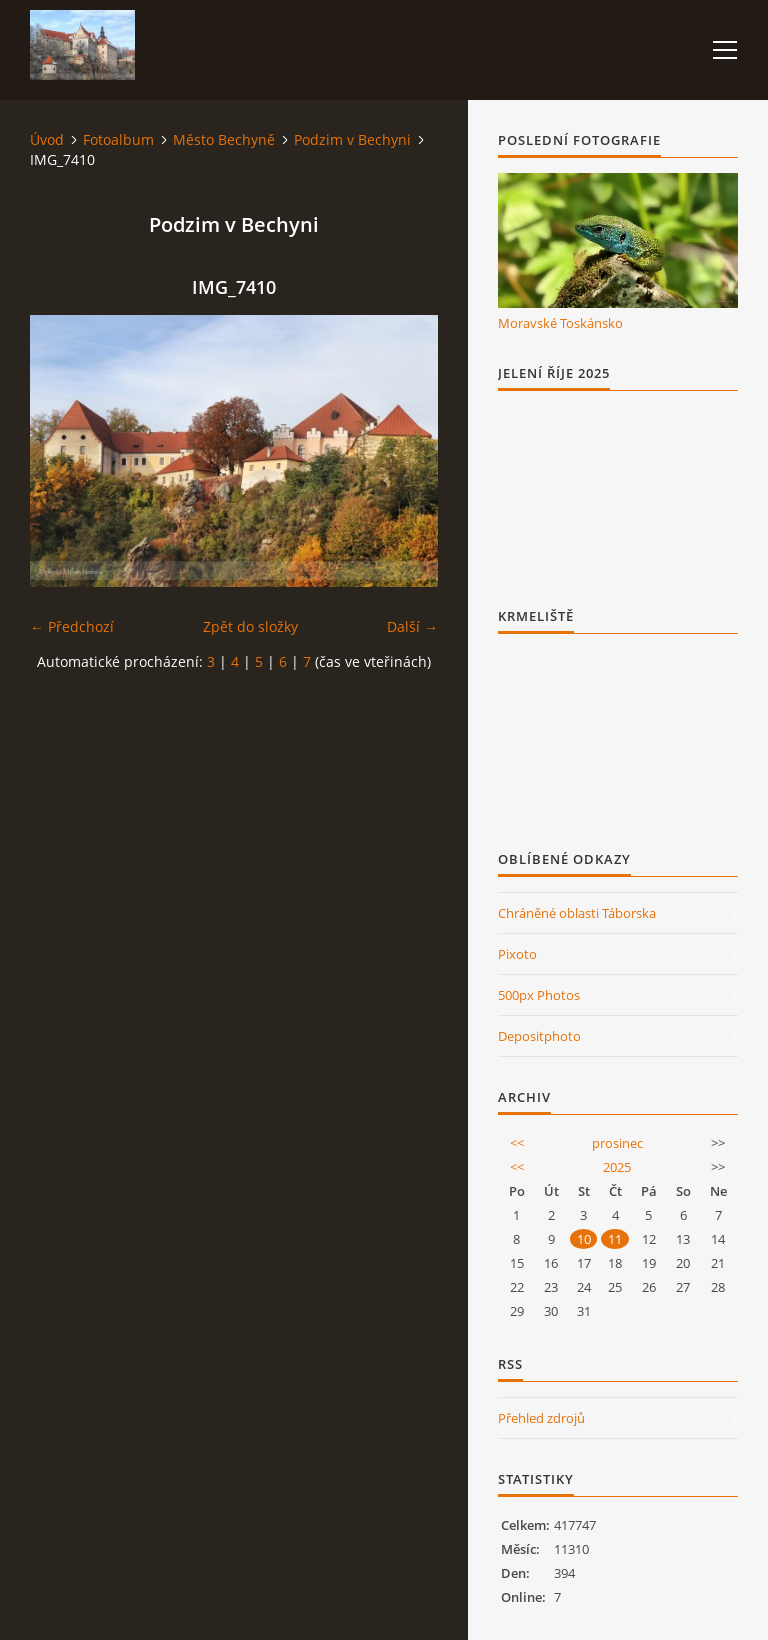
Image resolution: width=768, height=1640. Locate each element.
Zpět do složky (250, 626)
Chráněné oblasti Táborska (577, 913)
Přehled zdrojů (541, 1418)
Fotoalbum (118, 139)
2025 (617, 1167)
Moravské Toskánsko (560, 323)
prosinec (617, 1143)
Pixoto (517, 954)
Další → (412, 626)
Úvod (47, 139)
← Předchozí (72, 626)
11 (615, 1239)
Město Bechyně (224, 139)
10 (584, 1239)
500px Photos (539, 995)
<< (517, 1143)
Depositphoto (539, 1036)
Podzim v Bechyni (352, 139)
